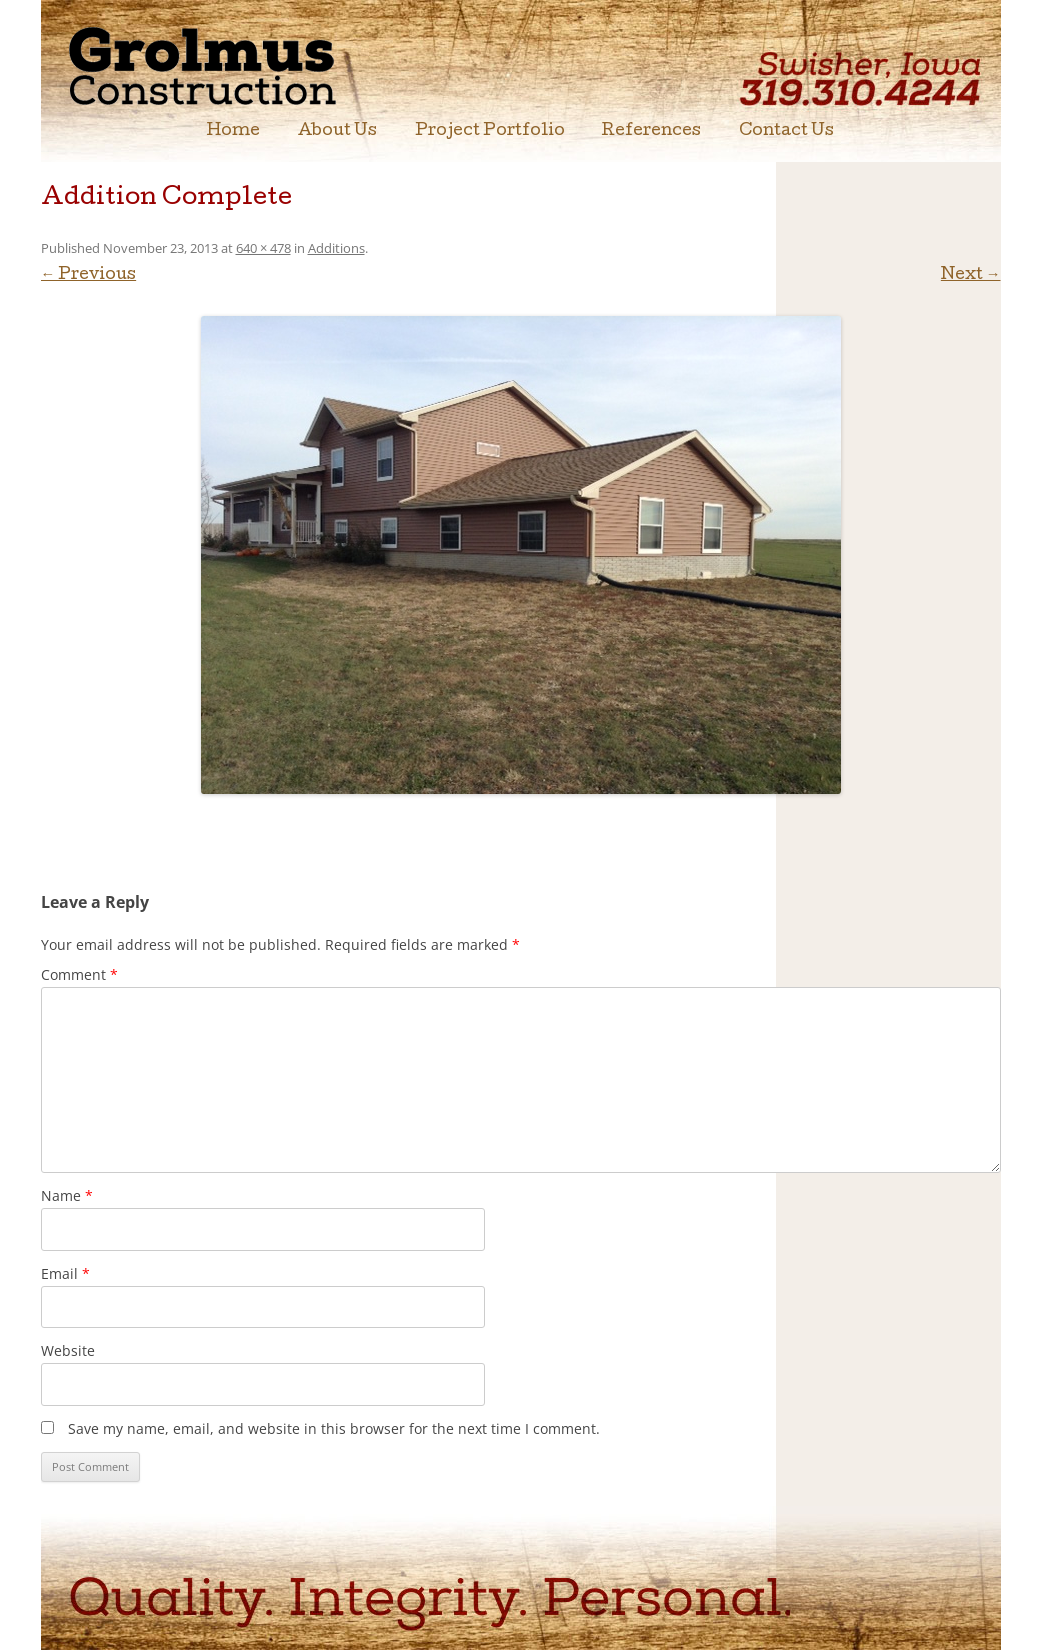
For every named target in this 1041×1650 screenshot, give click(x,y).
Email (65, 1273)
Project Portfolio (490, 132)
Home (233, 132)
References (651, 132)
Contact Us (786, 132)
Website (68, 1350)
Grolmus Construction (236, 64)
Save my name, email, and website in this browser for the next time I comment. (334, 1428)
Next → (971, 276)
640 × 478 (263, 248)
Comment (79, 974)
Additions (336, 248)
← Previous (89, 276)
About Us (337, 132)
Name (67, 1195)
